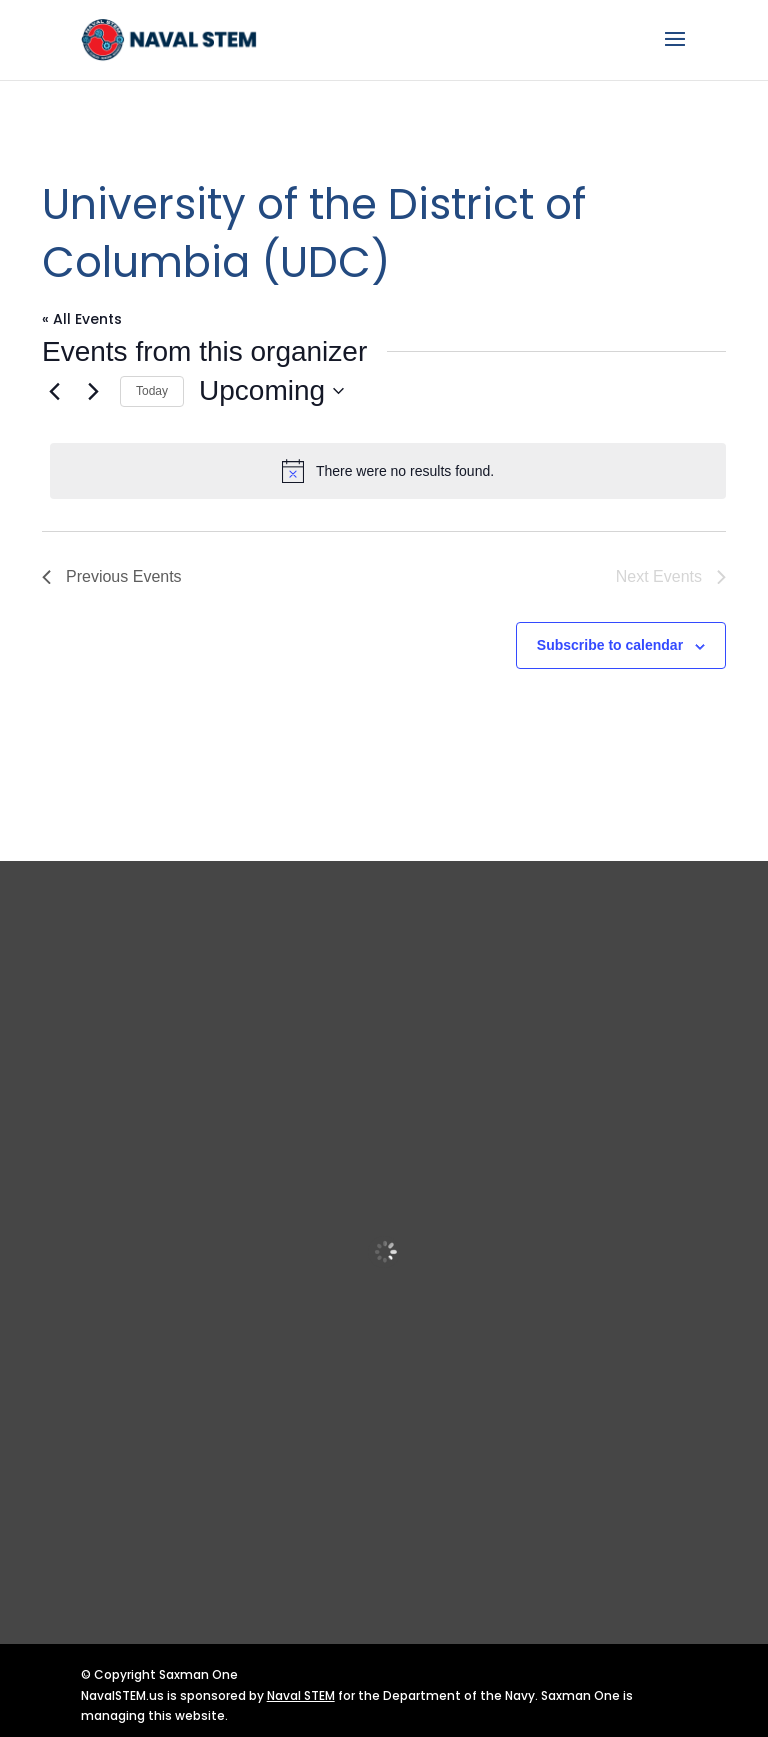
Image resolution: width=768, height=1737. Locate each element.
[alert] (388, 471)
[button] (675, 52)
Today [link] (152, 391)
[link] (170, 39)
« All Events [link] (82, 319)
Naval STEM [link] (301, 1695)
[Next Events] (93, 391)
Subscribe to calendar (610, 645)
